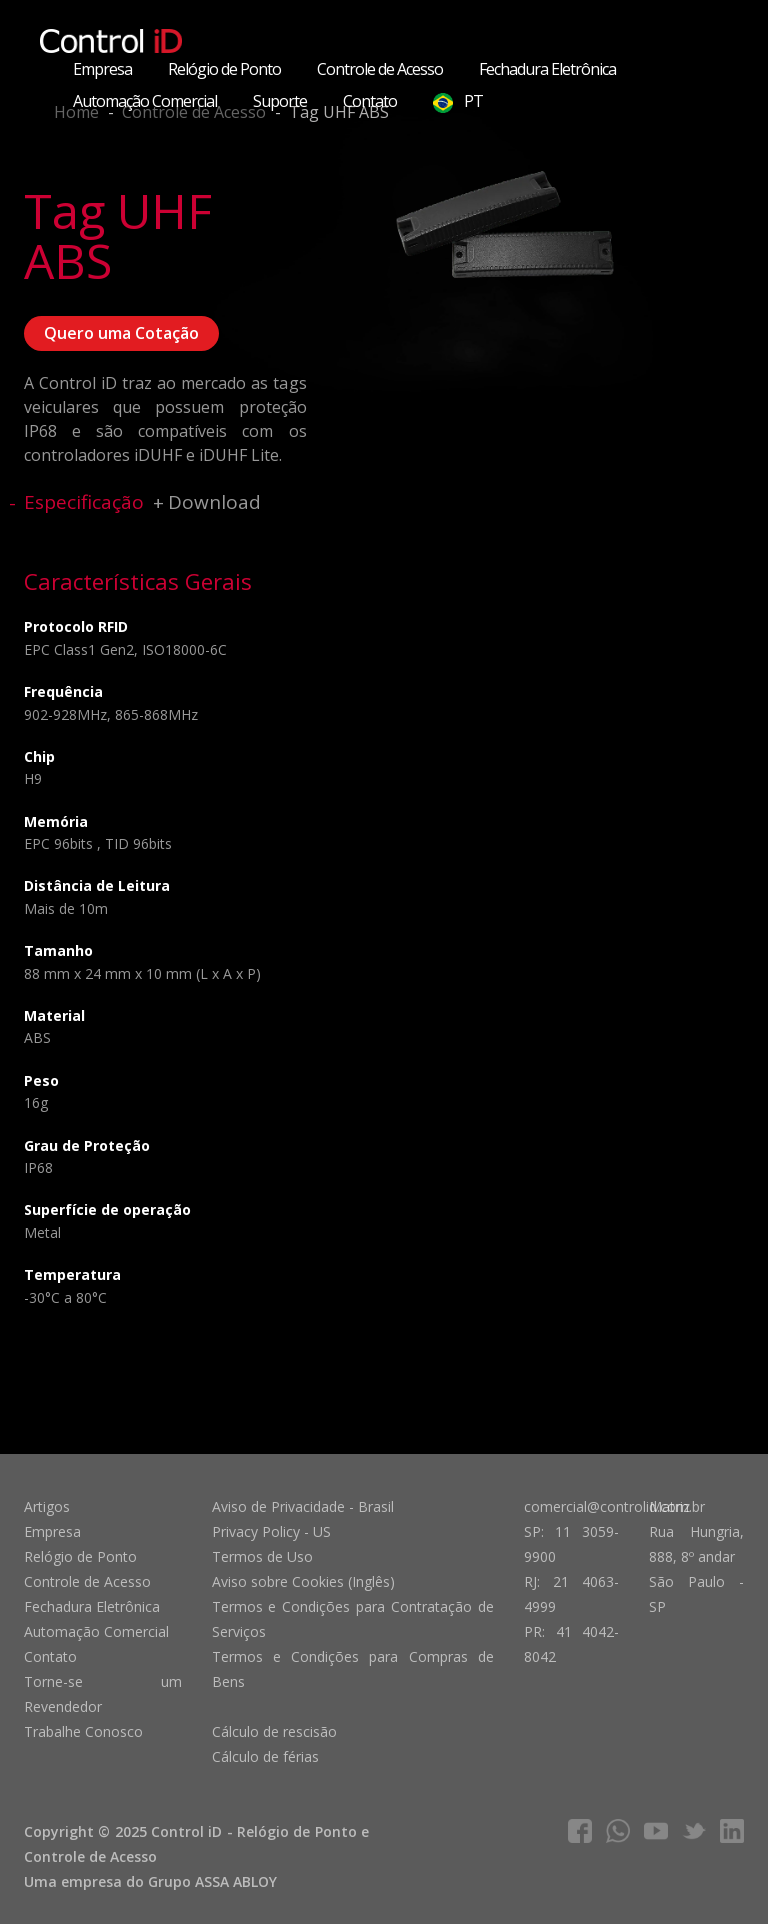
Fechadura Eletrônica (547, 69)
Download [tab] (214, 502)
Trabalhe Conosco (83, 1731)
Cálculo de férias (265, 1756)
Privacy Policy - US (271, 1531)
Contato (370, 101)
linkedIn (732, 1831)
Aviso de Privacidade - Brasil (303, 1506)
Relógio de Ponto (224, 69)
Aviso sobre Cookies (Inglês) (303, 1581)
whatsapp (618, 1831)
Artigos (47, 1506)
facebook (580, 1831)
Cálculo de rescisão (274, 1731)
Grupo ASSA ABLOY (212, 1881)
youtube (656, 1831)
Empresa (102, 69)
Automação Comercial (145, 101)
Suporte (280, 101)
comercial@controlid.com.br (614, 1506)
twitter (694, 1831)
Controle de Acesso (380, 69)
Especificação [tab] (84, 502)
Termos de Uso (262, 1556)
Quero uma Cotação (121, 333)
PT (458, 101)
